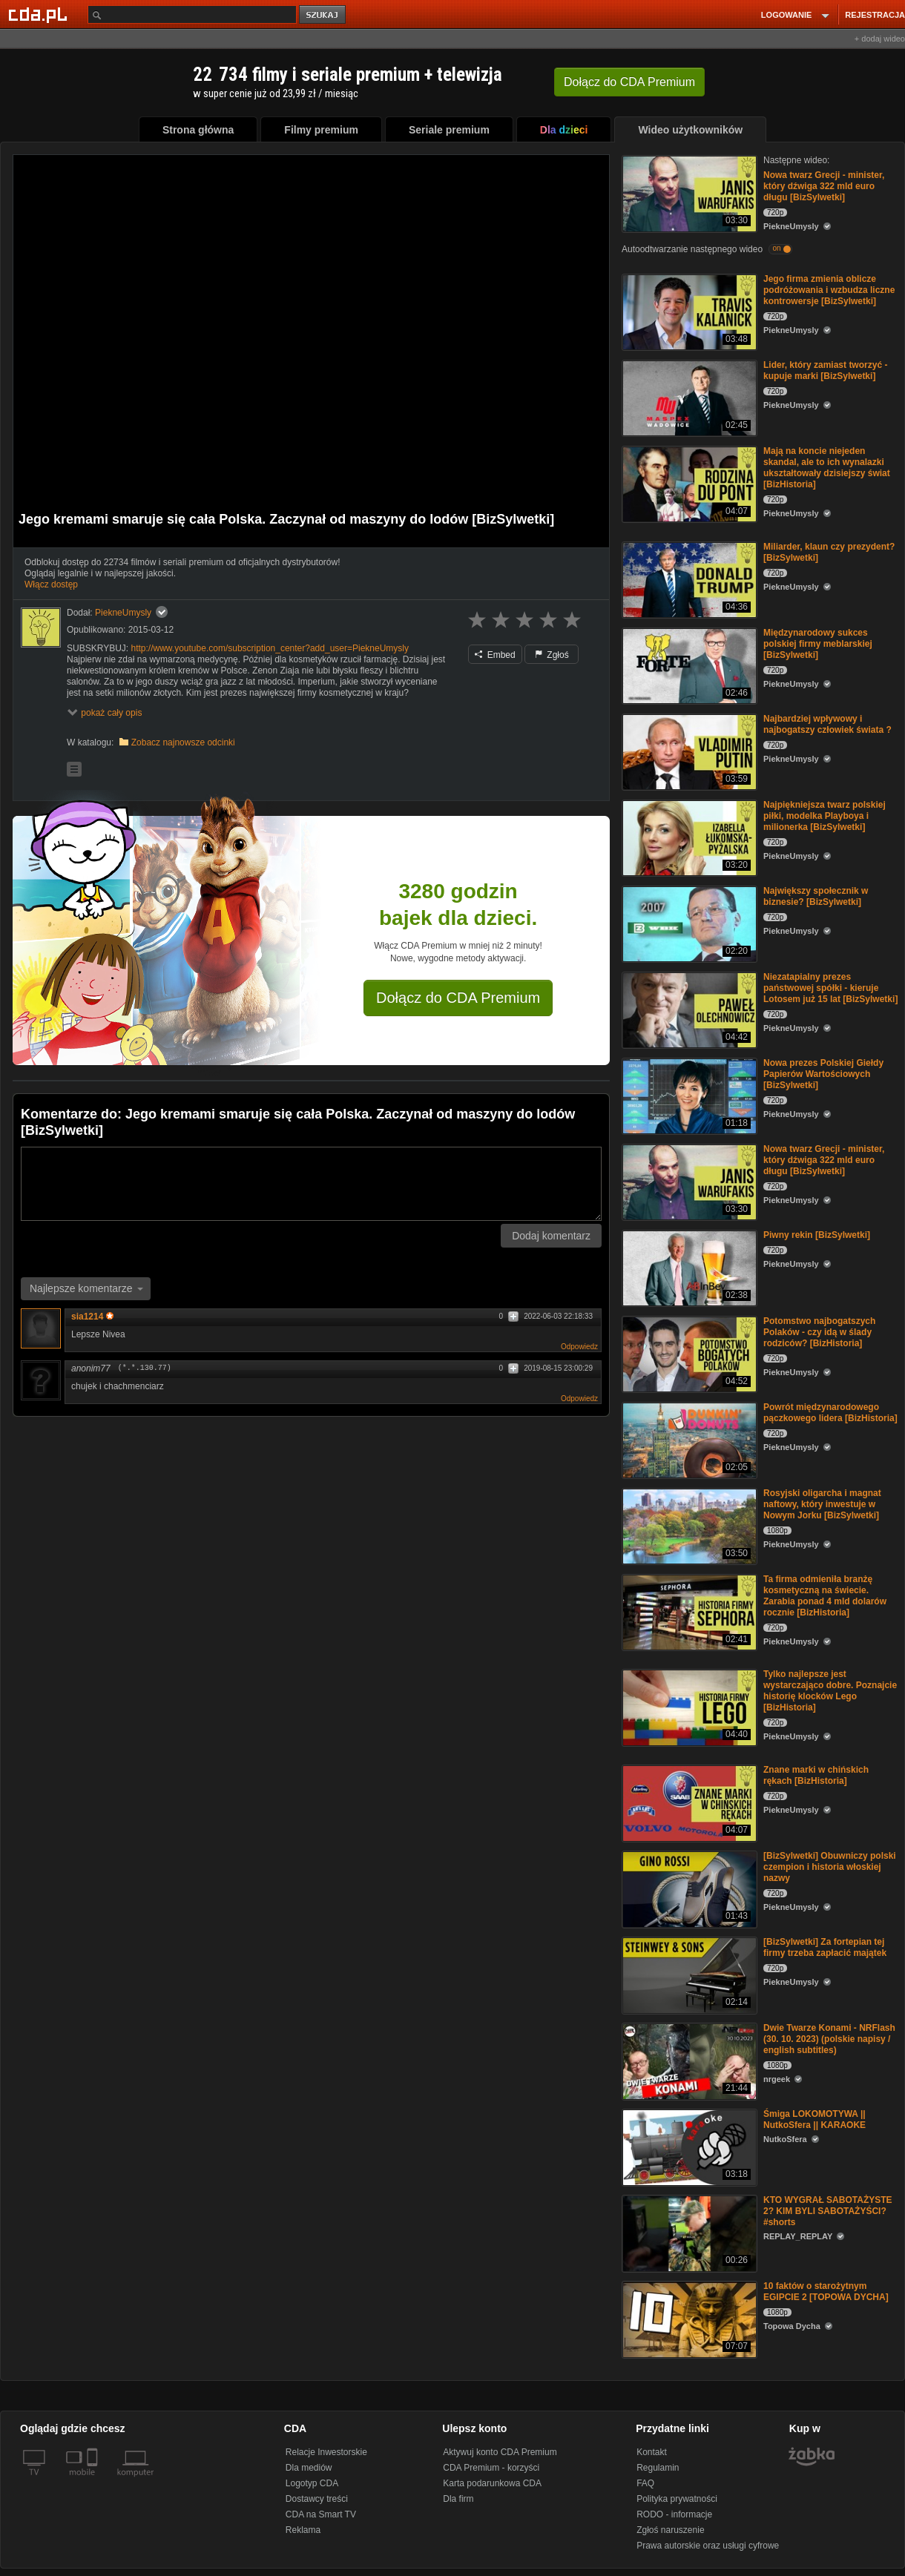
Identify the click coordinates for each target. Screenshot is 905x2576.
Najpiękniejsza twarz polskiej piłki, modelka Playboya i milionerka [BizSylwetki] (824, 816)
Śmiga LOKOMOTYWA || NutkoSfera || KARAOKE (814, 2119)
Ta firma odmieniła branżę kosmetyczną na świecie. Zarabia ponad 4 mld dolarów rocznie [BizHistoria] (824, 1596)
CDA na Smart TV (321, 2514)
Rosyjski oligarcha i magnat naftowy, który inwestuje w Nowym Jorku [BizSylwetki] (822, 1504)
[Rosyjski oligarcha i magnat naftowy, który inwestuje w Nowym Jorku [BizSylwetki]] (688, 1525)
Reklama (303, 2530)
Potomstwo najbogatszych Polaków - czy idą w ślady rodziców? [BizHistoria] (819, 1332)
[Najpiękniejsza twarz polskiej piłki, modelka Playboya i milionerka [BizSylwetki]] (688, 837)
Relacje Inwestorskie (326, 2452)
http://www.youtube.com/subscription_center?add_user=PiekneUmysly (270, 648)
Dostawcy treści (317, 2499)
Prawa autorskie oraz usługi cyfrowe (707, 2545)
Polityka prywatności (676, 2499)
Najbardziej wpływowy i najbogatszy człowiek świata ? (827, 724)
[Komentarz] (311, 1184)
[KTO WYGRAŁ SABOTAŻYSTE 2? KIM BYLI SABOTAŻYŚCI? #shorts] (688, 2232)
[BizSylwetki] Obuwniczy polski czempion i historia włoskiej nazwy (829, 1867)
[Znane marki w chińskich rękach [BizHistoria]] (688, 1802)
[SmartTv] (94, 2481)
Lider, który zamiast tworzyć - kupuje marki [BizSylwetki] (825, 370)
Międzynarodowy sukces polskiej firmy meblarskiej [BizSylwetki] (817, 643)
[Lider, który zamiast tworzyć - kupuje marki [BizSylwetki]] (688, 397)
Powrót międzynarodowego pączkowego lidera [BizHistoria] (830, 1412)
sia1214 (92, 1316)
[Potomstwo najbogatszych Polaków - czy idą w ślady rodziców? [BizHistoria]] (688, 1353)
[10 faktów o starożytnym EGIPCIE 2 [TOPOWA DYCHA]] (688, 2318)
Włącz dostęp (51, 584)
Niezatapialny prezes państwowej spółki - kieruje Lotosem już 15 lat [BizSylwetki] (830, 988)
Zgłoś (552, 655)
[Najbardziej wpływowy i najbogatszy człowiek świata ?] (688, 751)
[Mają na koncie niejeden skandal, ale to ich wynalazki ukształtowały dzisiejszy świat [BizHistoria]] (688, 483)
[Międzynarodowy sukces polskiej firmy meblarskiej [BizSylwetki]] (688, 664)
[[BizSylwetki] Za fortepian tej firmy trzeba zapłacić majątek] (688, 1974)
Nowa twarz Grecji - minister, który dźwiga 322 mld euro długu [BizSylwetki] (823, 186)
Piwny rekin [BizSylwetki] (816, 1235)
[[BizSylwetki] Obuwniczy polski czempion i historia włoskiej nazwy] (688, 1888)
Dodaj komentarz (551, 1236)
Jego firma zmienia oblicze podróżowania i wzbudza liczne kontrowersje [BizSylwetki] (829, 290)
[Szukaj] (192, 14)
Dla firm (458, 2499)
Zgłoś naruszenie (670, 2530)
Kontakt (651, 2452)
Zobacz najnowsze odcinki (183, 742)
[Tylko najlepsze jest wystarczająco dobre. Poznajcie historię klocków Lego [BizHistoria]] (688, 1706)
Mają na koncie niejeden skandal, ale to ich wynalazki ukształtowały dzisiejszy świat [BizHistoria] (826, 468)
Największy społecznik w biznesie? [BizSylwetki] (815, 896)
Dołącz (629, 82)
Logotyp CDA (312, 2483)
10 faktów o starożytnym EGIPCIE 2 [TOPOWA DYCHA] (826, 2291)
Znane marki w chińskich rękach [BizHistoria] (816, 1775)
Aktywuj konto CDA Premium (499, 2452)
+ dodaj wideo (880, 38)
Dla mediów (309, 2468)
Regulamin (657, 2468)
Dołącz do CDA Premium (458, 997)
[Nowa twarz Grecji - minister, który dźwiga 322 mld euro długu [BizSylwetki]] (688, 192)
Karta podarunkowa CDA (492, 2483)
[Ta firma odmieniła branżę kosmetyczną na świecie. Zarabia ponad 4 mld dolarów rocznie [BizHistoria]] (688, 1611)
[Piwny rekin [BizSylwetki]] (688, 1267)
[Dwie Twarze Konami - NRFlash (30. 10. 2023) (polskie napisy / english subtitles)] (688, 2060)
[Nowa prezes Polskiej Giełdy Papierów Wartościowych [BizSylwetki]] (688, 1095)
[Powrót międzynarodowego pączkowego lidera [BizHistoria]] (688, 1439)
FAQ (645, 2483)
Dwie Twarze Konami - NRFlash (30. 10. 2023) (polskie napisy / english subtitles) (829, 2039)
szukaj (323, 15)
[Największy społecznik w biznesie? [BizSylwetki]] (688, 923)
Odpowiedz (579, 1347)
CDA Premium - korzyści (491, 2468)
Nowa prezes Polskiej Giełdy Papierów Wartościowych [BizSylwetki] (823, 1074)
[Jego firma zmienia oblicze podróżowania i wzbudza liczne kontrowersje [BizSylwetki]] (688, 311)
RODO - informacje (674, 2514)
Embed (495, 655)
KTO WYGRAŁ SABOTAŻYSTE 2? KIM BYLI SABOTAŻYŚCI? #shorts (827, 2211)
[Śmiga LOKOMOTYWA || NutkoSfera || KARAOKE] (688, 2146)
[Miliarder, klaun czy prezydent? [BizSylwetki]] (688, 578)
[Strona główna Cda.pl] (40, 14)
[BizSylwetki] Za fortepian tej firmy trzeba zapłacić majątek (824, 1947)
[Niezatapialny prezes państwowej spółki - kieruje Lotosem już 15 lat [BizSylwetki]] (688, 1009)
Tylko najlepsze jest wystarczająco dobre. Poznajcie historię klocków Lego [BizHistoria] (830, 1691)
